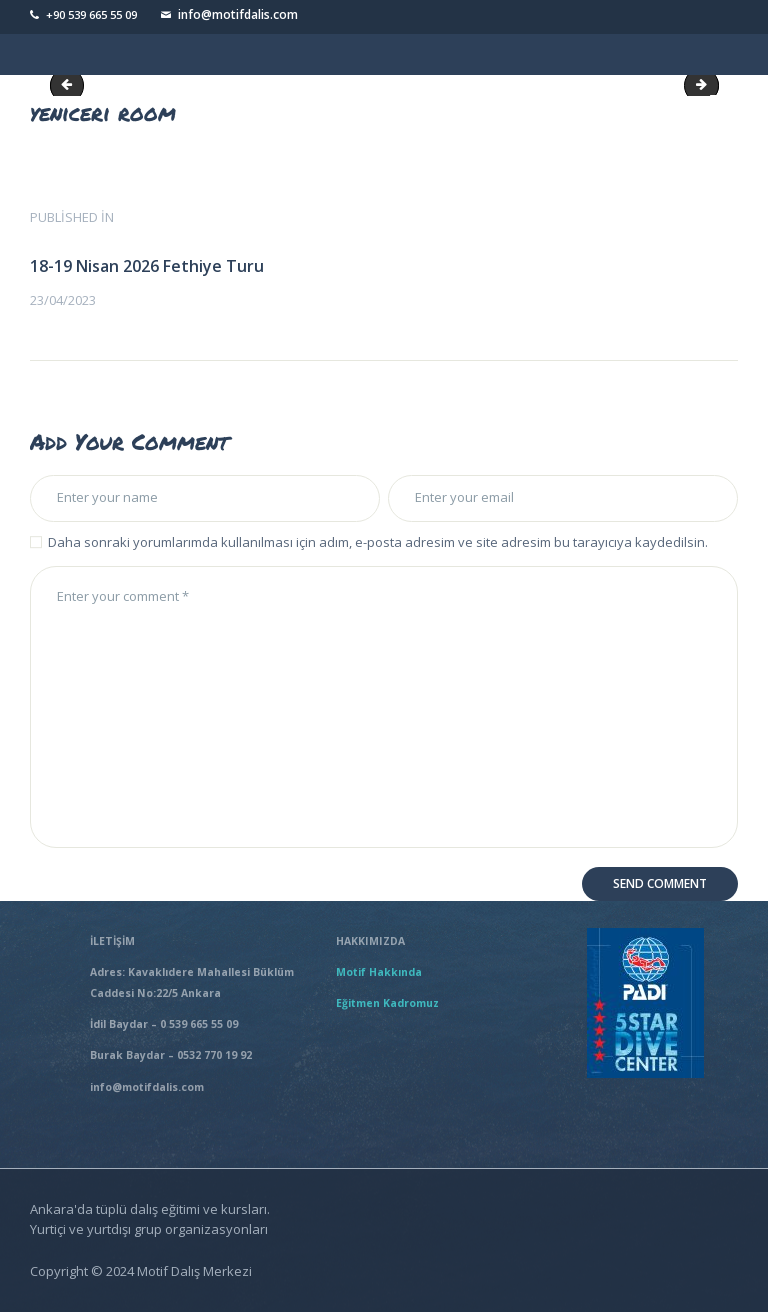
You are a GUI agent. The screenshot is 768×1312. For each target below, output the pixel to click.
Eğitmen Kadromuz (387, 1003)
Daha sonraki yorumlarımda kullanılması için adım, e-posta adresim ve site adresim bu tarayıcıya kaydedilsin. (378, 542)
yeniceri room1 (712, 85)
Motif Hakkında (382, 972)
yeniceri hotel (71, 85)
